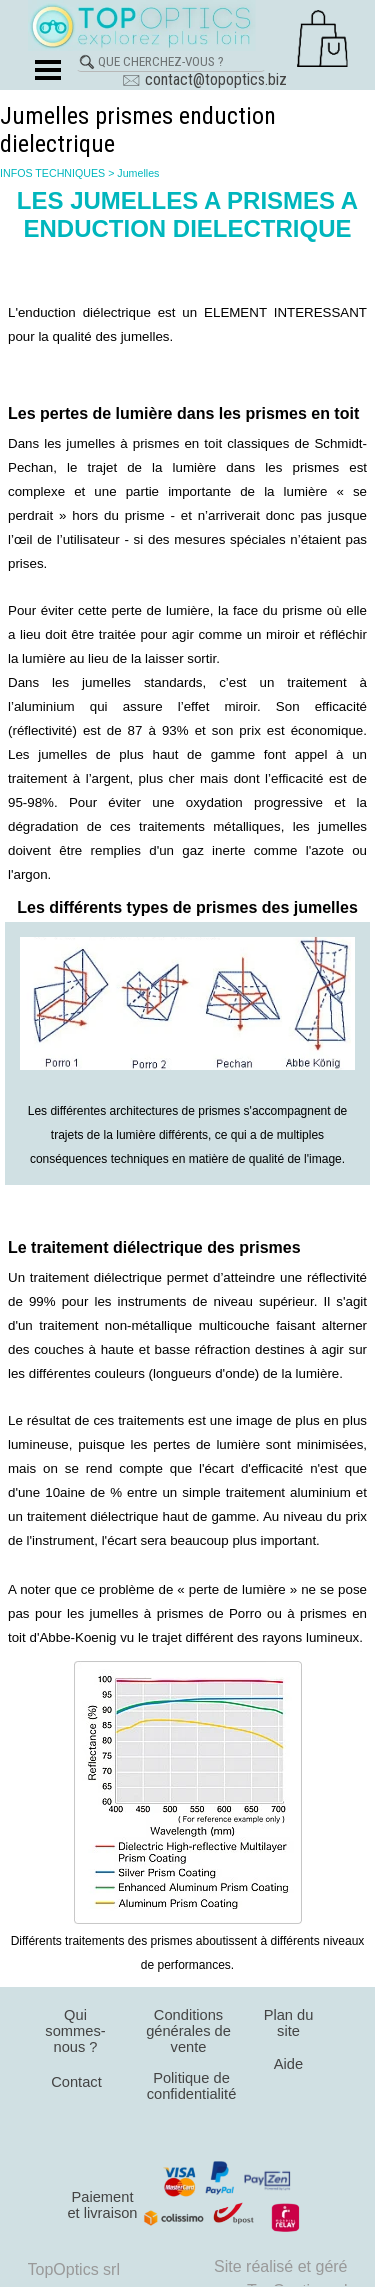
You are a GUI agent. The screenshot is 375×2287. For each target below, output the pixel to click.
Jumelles (138, 173)
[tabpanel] (187, 324)
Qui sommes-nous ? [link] (75, 2031)
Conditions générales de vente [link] (188, 2031)
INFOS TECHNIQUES (52, 173)
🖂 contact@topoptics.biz (204, 79)
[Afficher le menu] (48, 69)
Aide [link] (288, 2064)
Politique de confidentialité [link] (192, 2086)
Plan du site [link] (289, 2023)
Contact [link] (76, 2082)
